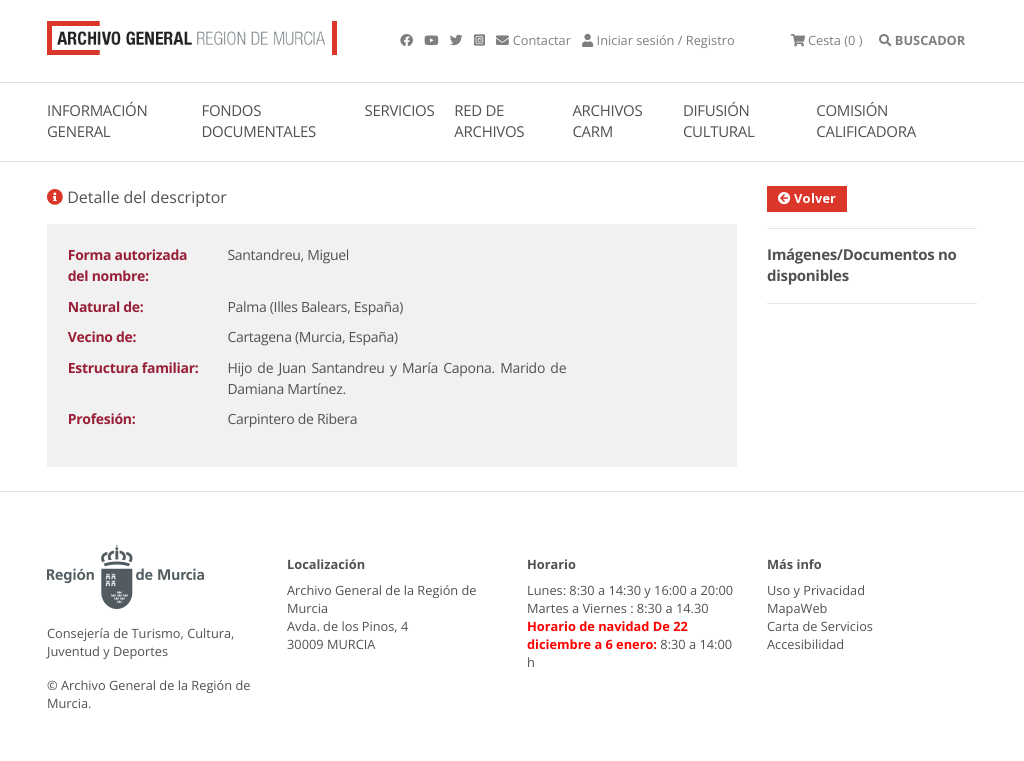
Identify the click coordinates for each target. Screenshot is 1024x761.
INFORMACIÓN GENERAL (97, 121)
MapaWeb (797, 608)
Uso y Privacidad (816, 590)
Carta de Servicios (820, 626)
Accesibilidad (805, 644)
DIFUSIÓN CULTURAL (719, 121)
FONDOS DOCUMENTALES (258, 121)
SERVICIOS (400, 111)
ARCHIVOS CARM (607, 121)
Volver (807, 198)
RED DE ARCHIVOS (489, 121)
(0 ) (827, 40)
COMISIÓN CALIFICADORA (866, 121)
